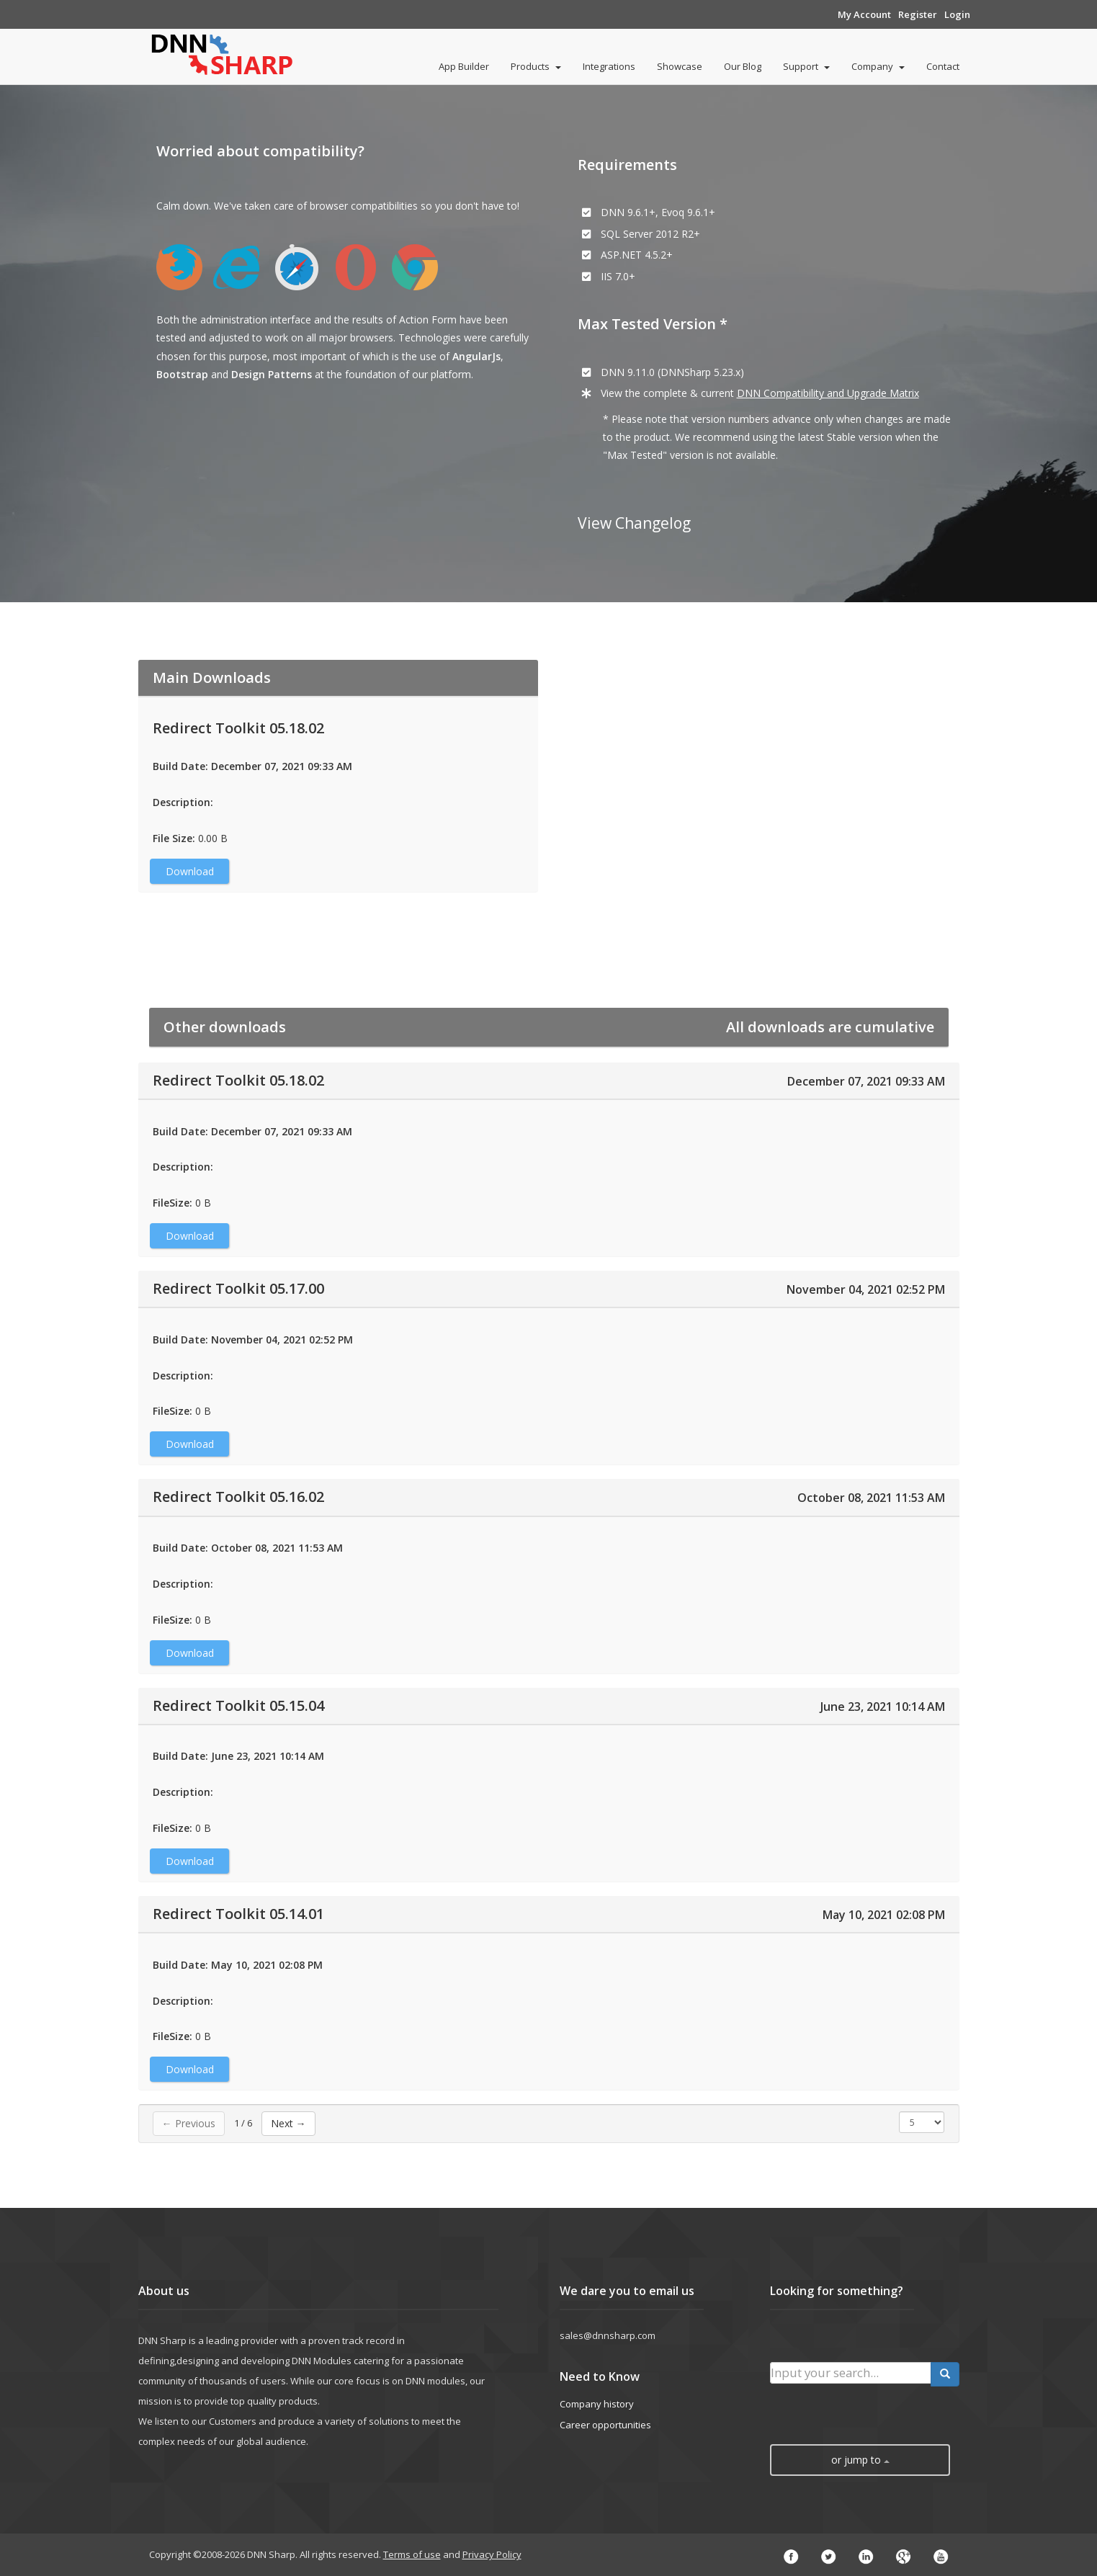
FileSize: (172, 1202)
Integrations (609, 66)
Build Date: (180, 766)
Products (536, 66)
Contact (942, 66)
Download (190, 871)
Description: (183, 802)
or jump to (860, 2460)
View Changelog (634, 523)
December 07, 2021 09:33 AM (866, 1081)
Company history (597, 2403)
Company (878, 66)
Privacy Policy (491, 2554)
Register (917, 14)
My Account (864, 14)
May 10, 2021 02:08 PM (884, 1915)
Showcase (679, 66)
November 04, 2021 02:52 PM (866, 1289)
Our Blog (742, 66)
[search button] (945, 2374)
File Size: (174, 838)
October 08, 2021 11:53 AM (871, 1498)
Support (806, 66)
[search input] (850, 2373)
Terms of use (412, 2554)
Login (957, 14)
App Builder (464, 66)
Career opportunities (605, 2424)
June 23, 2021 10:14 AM (882, 1706)
